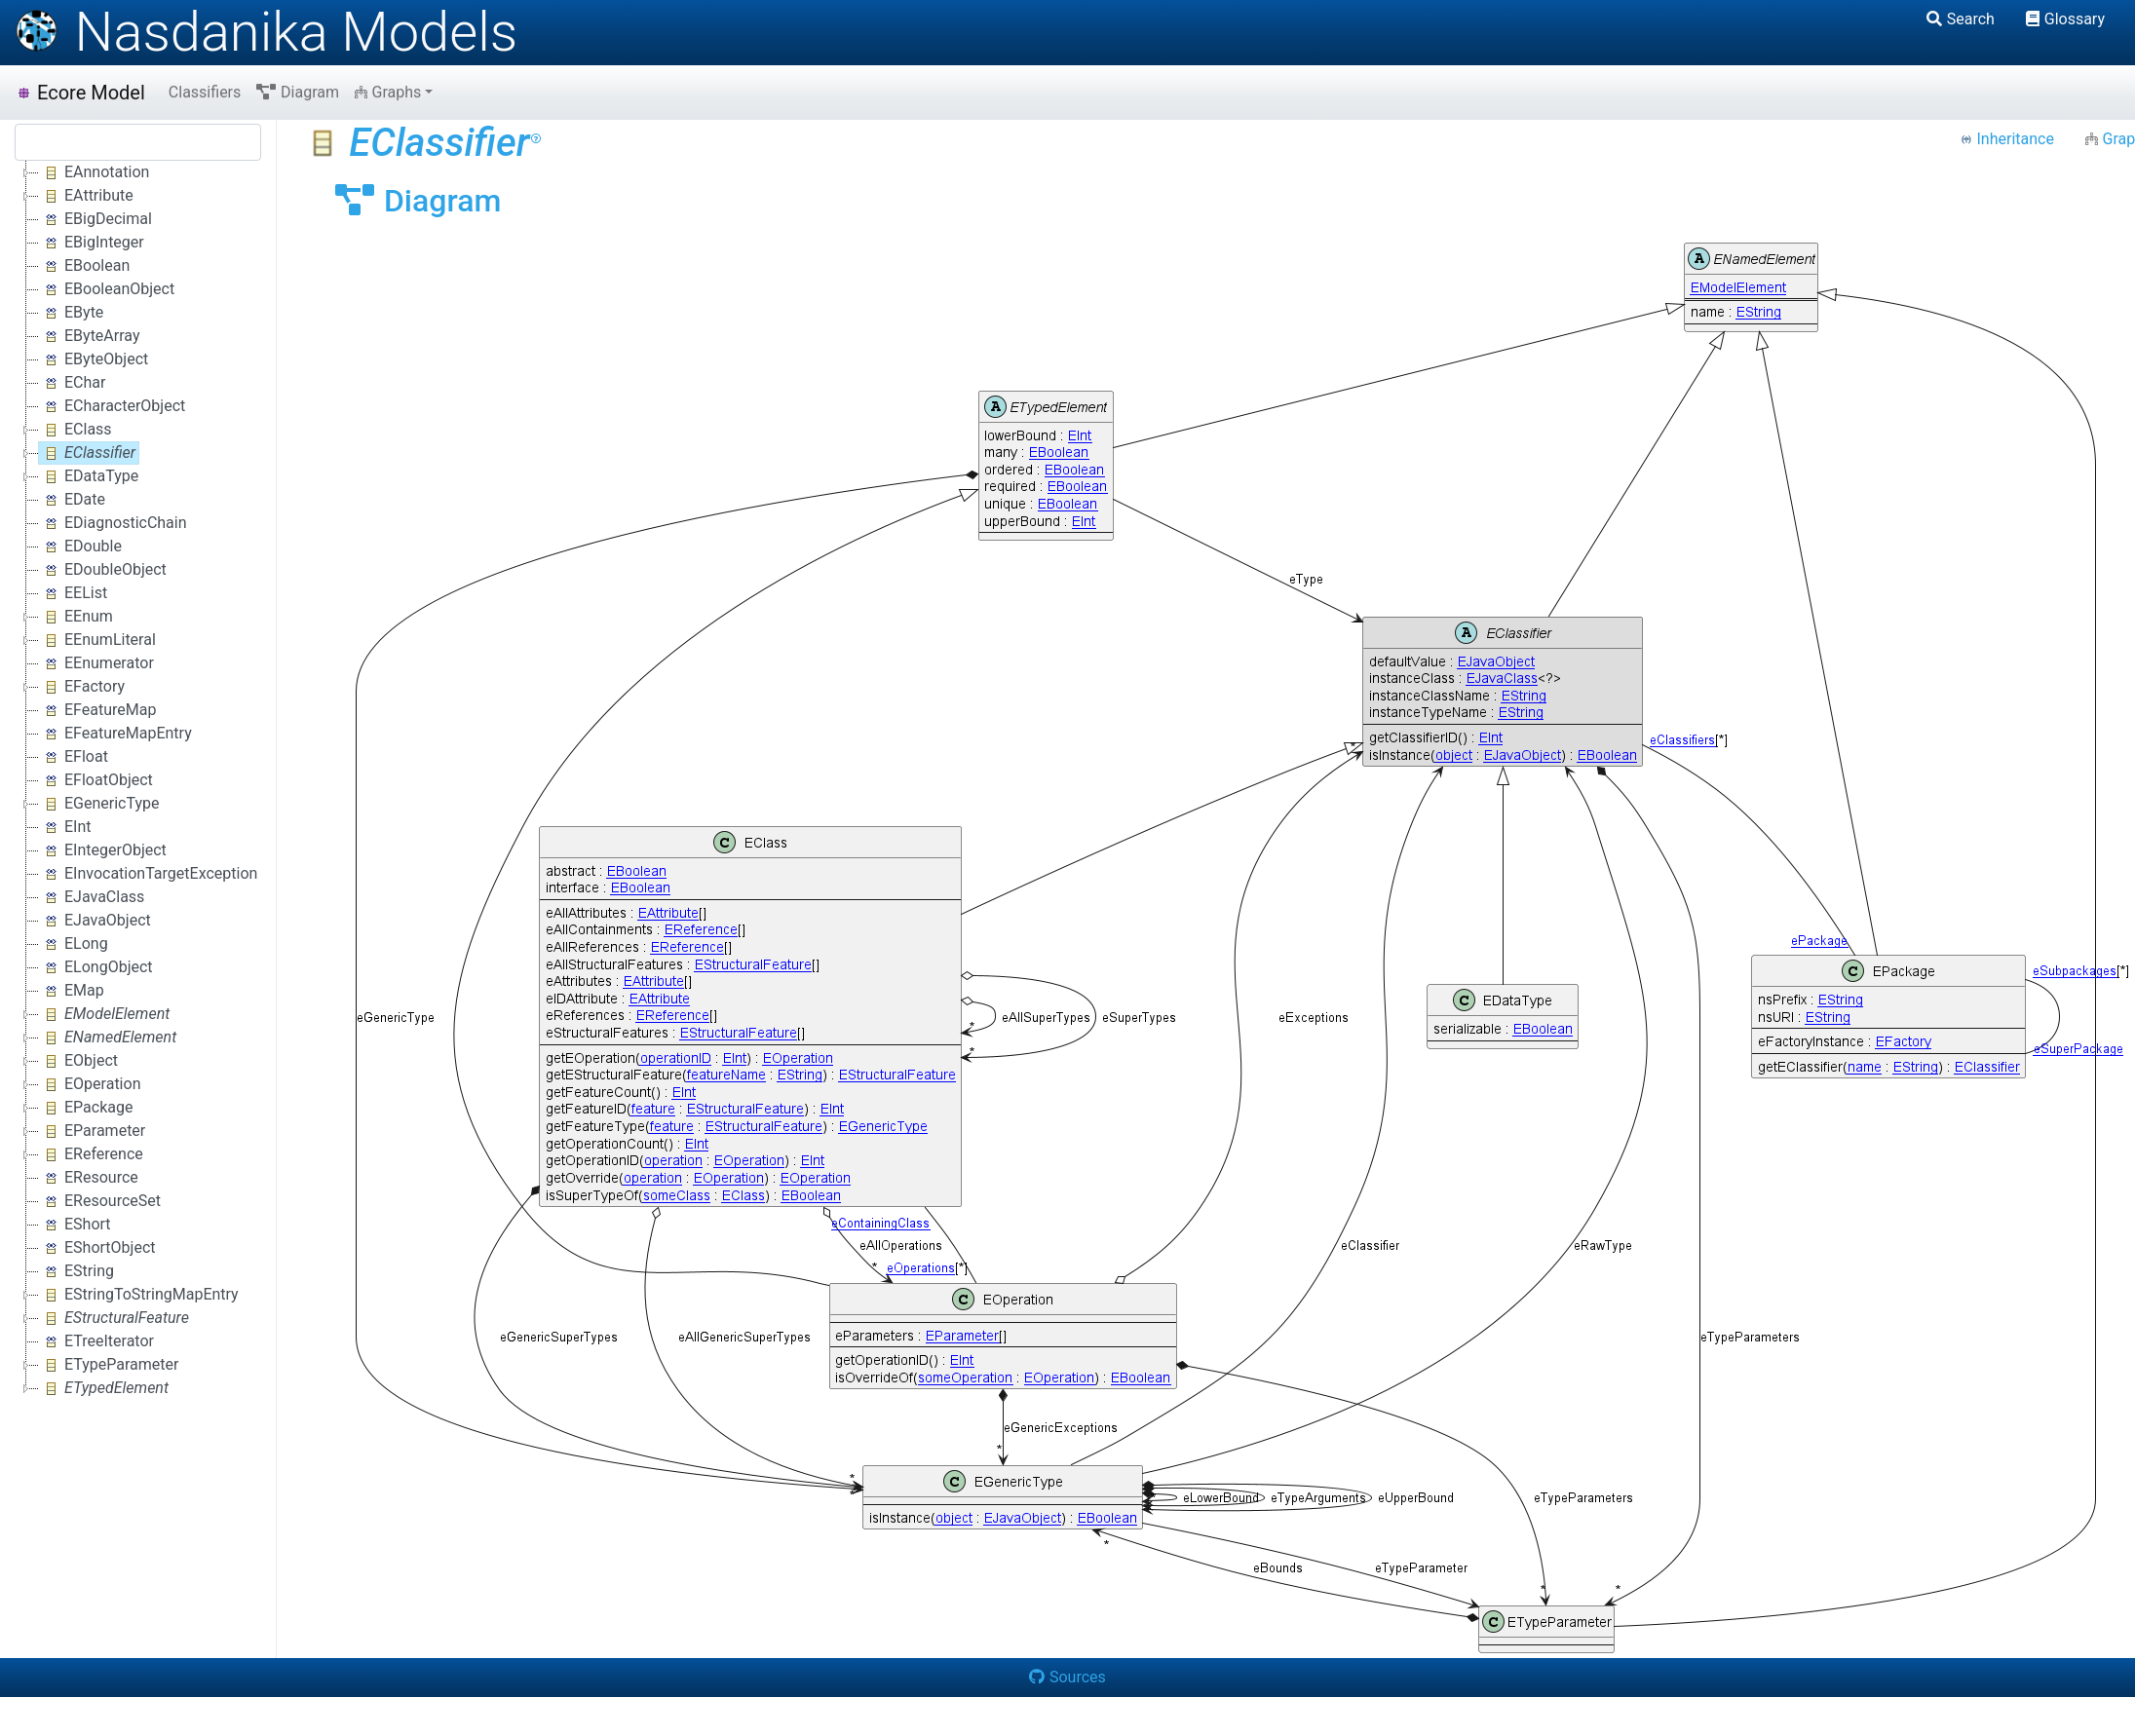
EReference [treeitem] (91, 1154)
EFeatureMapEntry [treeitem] (115, 733)
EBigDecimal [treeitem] (95, 219)
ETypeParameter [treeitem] (108, 1365)
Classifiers (205, 92)
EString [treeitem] (76, 1271)
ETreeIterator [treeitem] (96, 1341)
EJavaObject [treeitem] (95, 920)
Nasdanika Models (266, 32)
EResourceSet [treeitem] (100, 1201)
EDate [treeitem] (72, 499)
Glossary (2065, 19)
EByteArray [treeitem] (89, 336)
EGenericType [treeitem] (99, 803)
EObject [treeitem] (78, 1061)
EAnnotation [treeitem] (94, 172)
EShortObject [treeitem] (97, 1248)
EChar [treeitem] (72, 383)
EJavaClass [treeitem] (91, 897)
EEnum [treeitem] (76, 616)
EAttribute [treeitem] (86, 196)
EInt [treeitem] (65, 827)
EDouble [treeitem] (80, 546)
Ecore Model (80, 92)
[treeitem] (88, 453)
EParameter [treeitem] (92, 1131)
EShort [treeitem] (75, 1224)
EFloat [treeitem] (73, 757)
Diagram (297, 92)
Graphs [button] (388, 92)
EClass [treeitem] (75, 429)
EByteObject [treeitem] (93, 359)
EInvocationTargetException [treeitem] (148, 874)
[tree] (138, 780)
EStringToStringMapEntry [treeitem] (139, 1294)
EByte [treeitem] (71, 312)
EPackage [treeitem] (86, 1107)
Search (1960, 19)
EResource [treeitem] (88, 1177)
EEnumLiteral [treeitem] (97, 640)
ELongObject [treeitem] (96, 967)
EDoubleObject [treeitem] (103, 570)
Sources (1067, 1677)
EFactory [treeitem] (82, 686)
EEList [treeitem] (73, 593)
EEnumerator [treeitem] (96, 663)
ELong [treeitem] (73, 944)
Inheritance (2007, 139)
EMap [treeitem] (71, 990)
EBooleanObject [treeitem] (106, 289)
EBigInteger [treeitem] (91, 242)
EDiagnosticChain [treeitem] (113, 523)
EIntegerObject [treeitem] (103, 850)
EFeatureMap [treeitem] (97, 710)
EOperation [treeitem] (89, 1084)
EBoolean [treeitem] (84, 266)
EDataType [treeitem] (88, 476)
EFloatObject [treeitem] (96, 780)
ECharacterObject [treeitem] (112, 406)
